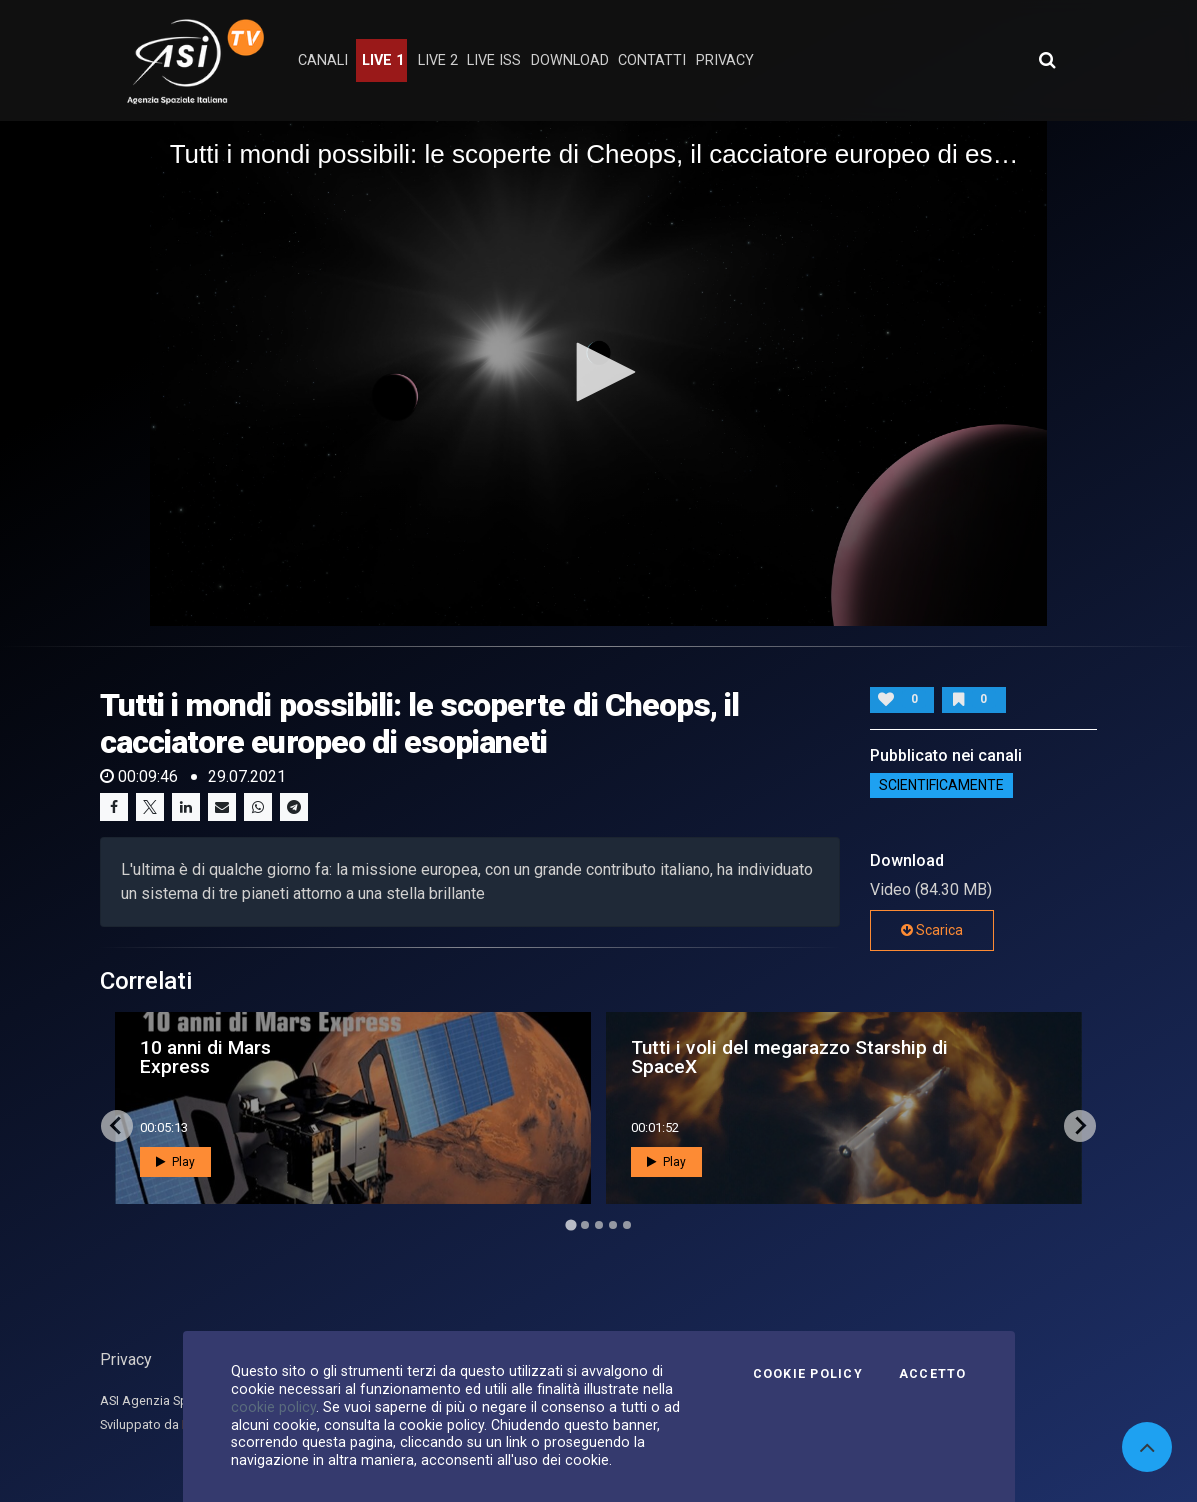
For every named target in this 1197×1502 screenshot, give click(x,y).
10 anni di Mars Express (205, 1057)
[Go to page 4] (613, 1225)
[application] (599, 373)
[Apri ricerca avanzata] (1047, 60)
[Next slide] (1080, 1126)
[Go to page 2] (585, 1225)
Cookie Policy (808, 1374)
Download (570, 60)
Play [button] (175, 1162)
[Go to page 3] (599, 1225)
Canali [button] (323, 60)
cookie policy (273, 1407)
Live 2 (438, 60)
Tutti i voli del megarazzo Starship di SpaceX (789, 1057)
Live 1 (383, 60)
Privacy (126, 1359)
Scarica (932, 930)
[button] (599, 372)
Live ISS (494, 60)
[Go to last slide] (117, 1126)
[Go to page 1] (570, 1224)
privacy (725, 60)
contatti (652, 60)
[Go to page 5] (627, 1225)
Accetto (933, 1374)
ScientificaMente (941, 786)
